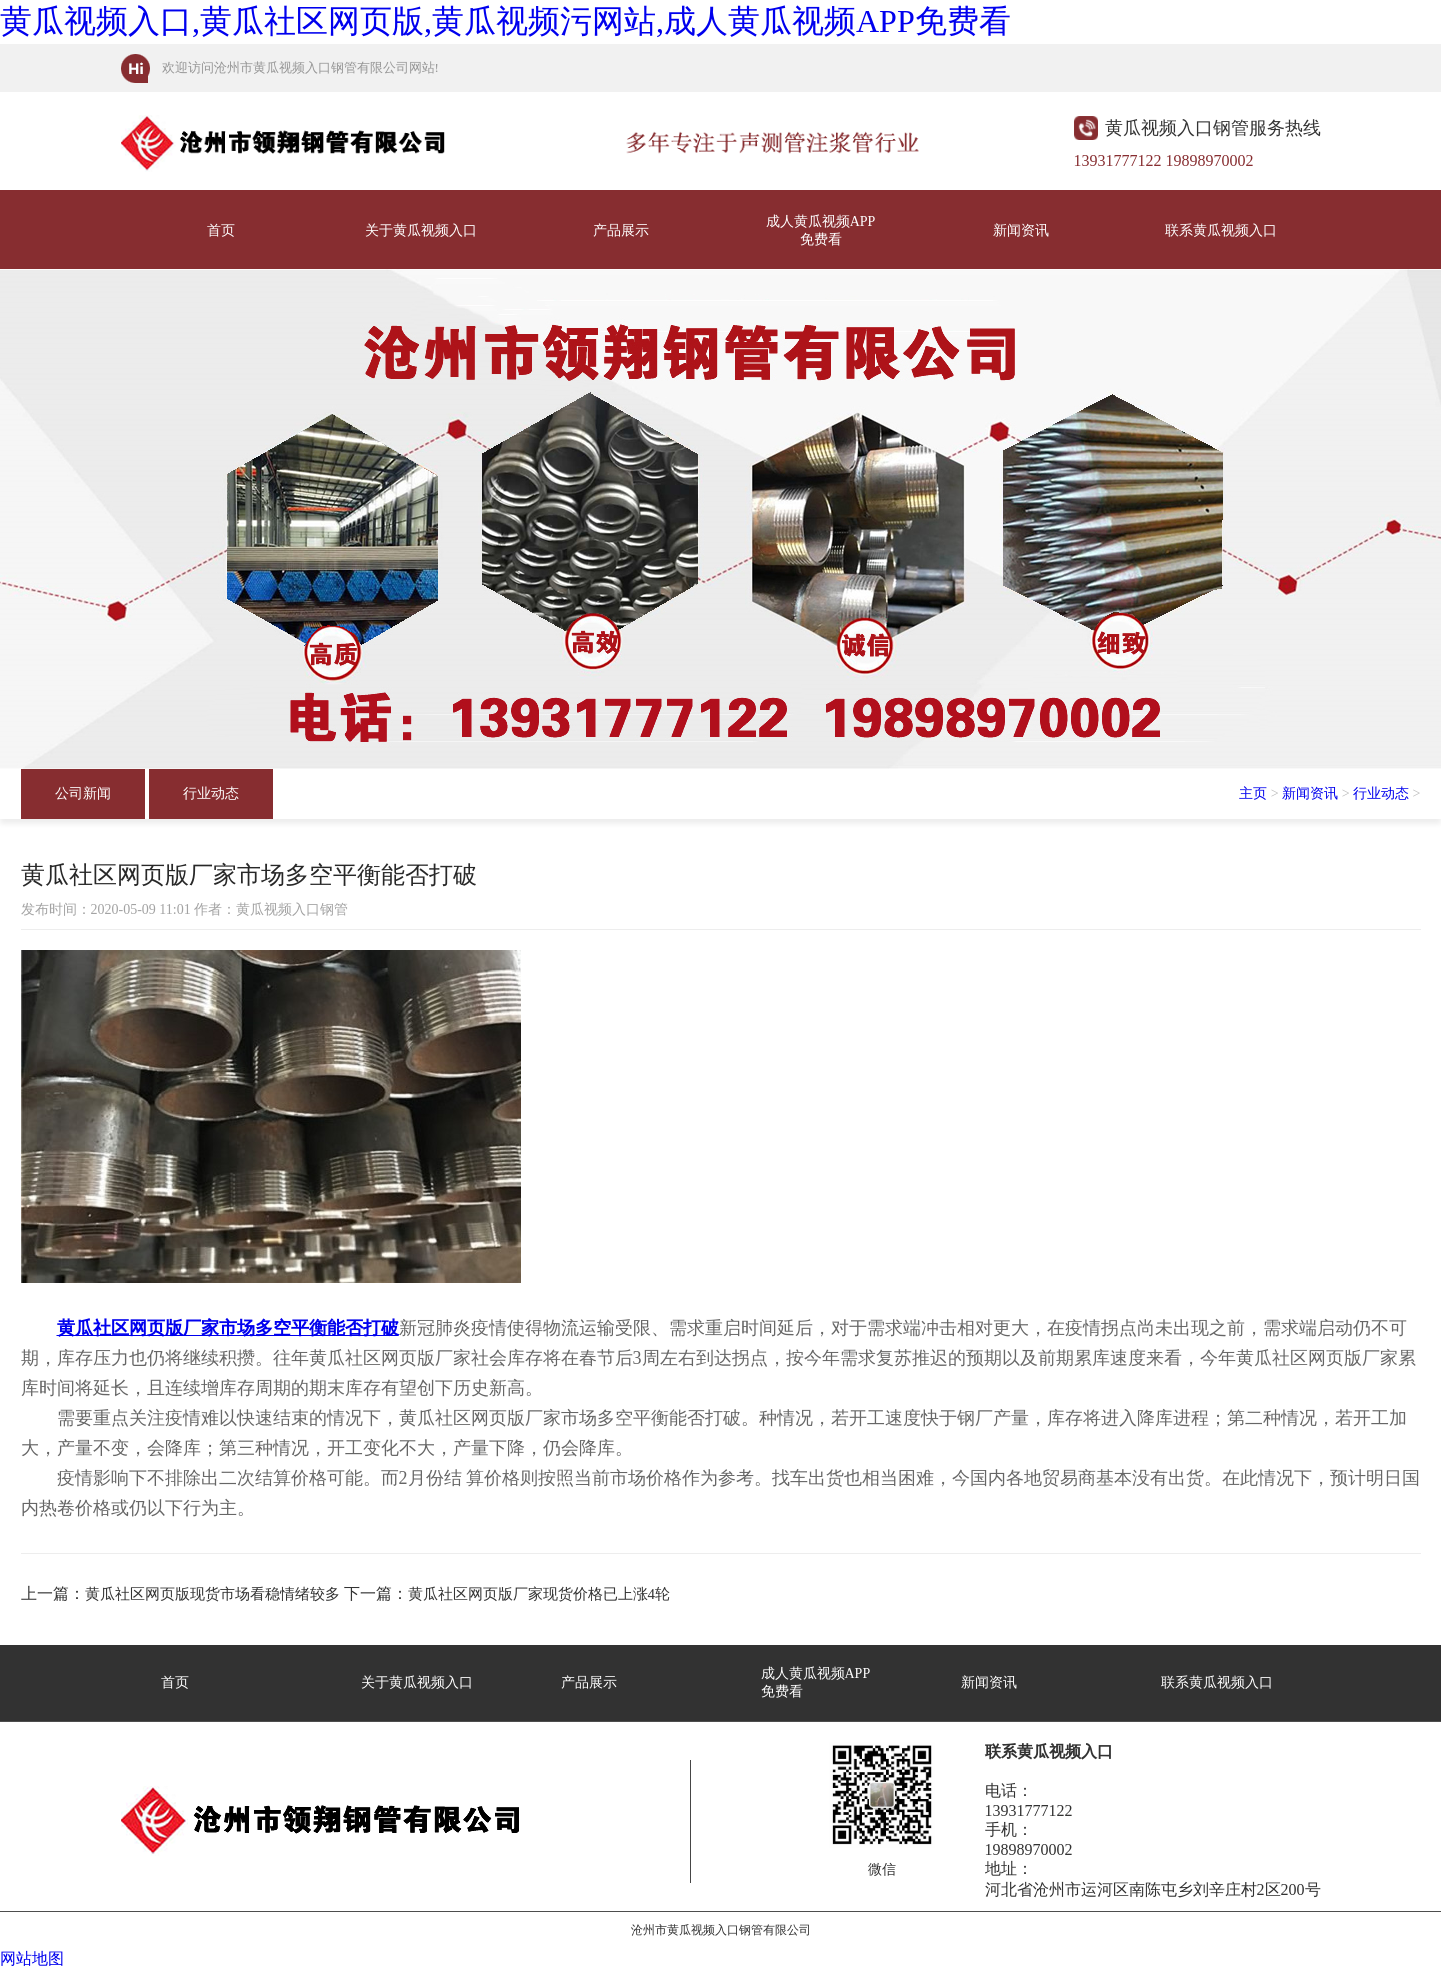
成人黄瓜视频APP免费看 (821, 230)
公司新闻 (83, 793)
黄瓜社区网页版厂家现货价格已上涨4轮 (539, 1594)
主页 (1253, 793)
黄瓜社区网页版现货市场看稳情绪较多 (212, 1594)
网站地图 (32, 1958)
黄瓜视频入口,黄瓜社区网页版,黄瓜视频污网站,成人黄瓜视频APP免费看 (505, 21)
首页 (221, 230)
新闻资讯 (1021, 230)
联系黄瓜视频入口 (1221, 230)
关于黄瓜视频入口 (421, 230)
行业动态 (211, 793)
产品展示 (621, 230)
